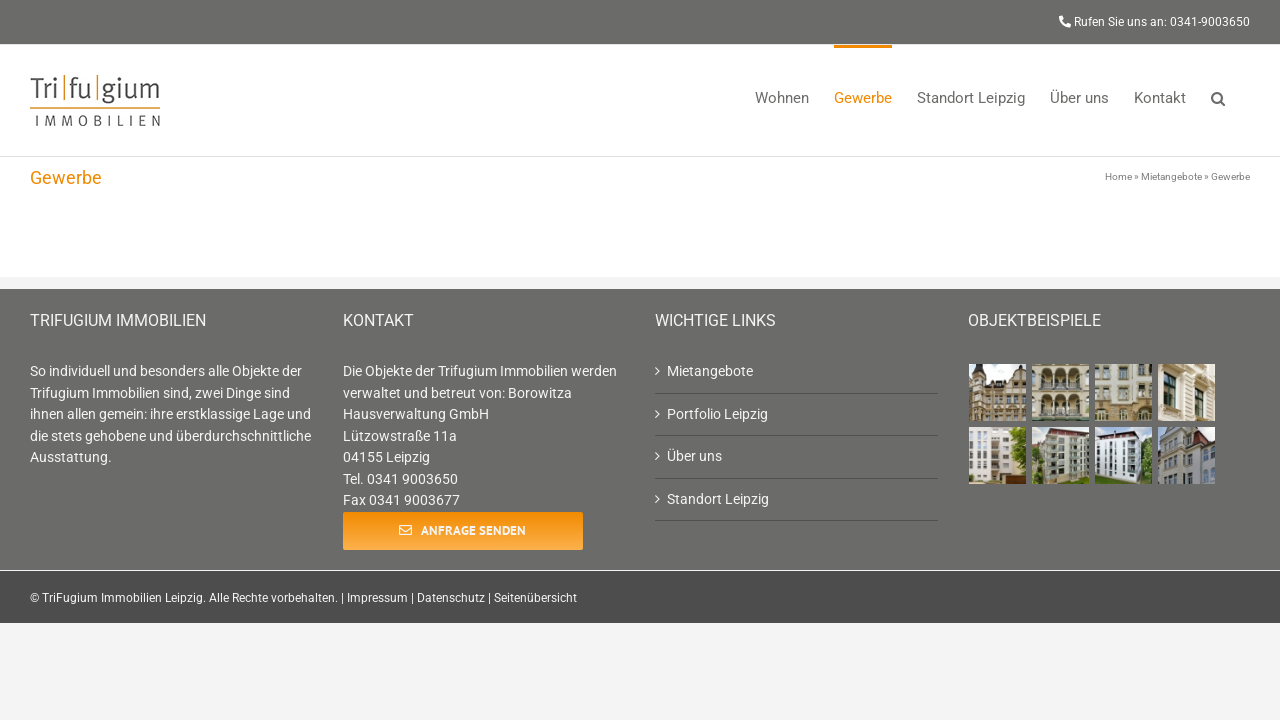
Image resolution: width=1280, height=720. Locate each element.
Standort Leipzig (718, 499)
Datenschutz (451, 598)
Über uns (694, 456)
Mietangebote (1171, 176)
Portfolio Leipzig (717, 414)
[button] (1243, 96)
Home (1118, 176)
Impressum (377, 598)
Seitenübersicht (535, 598)
